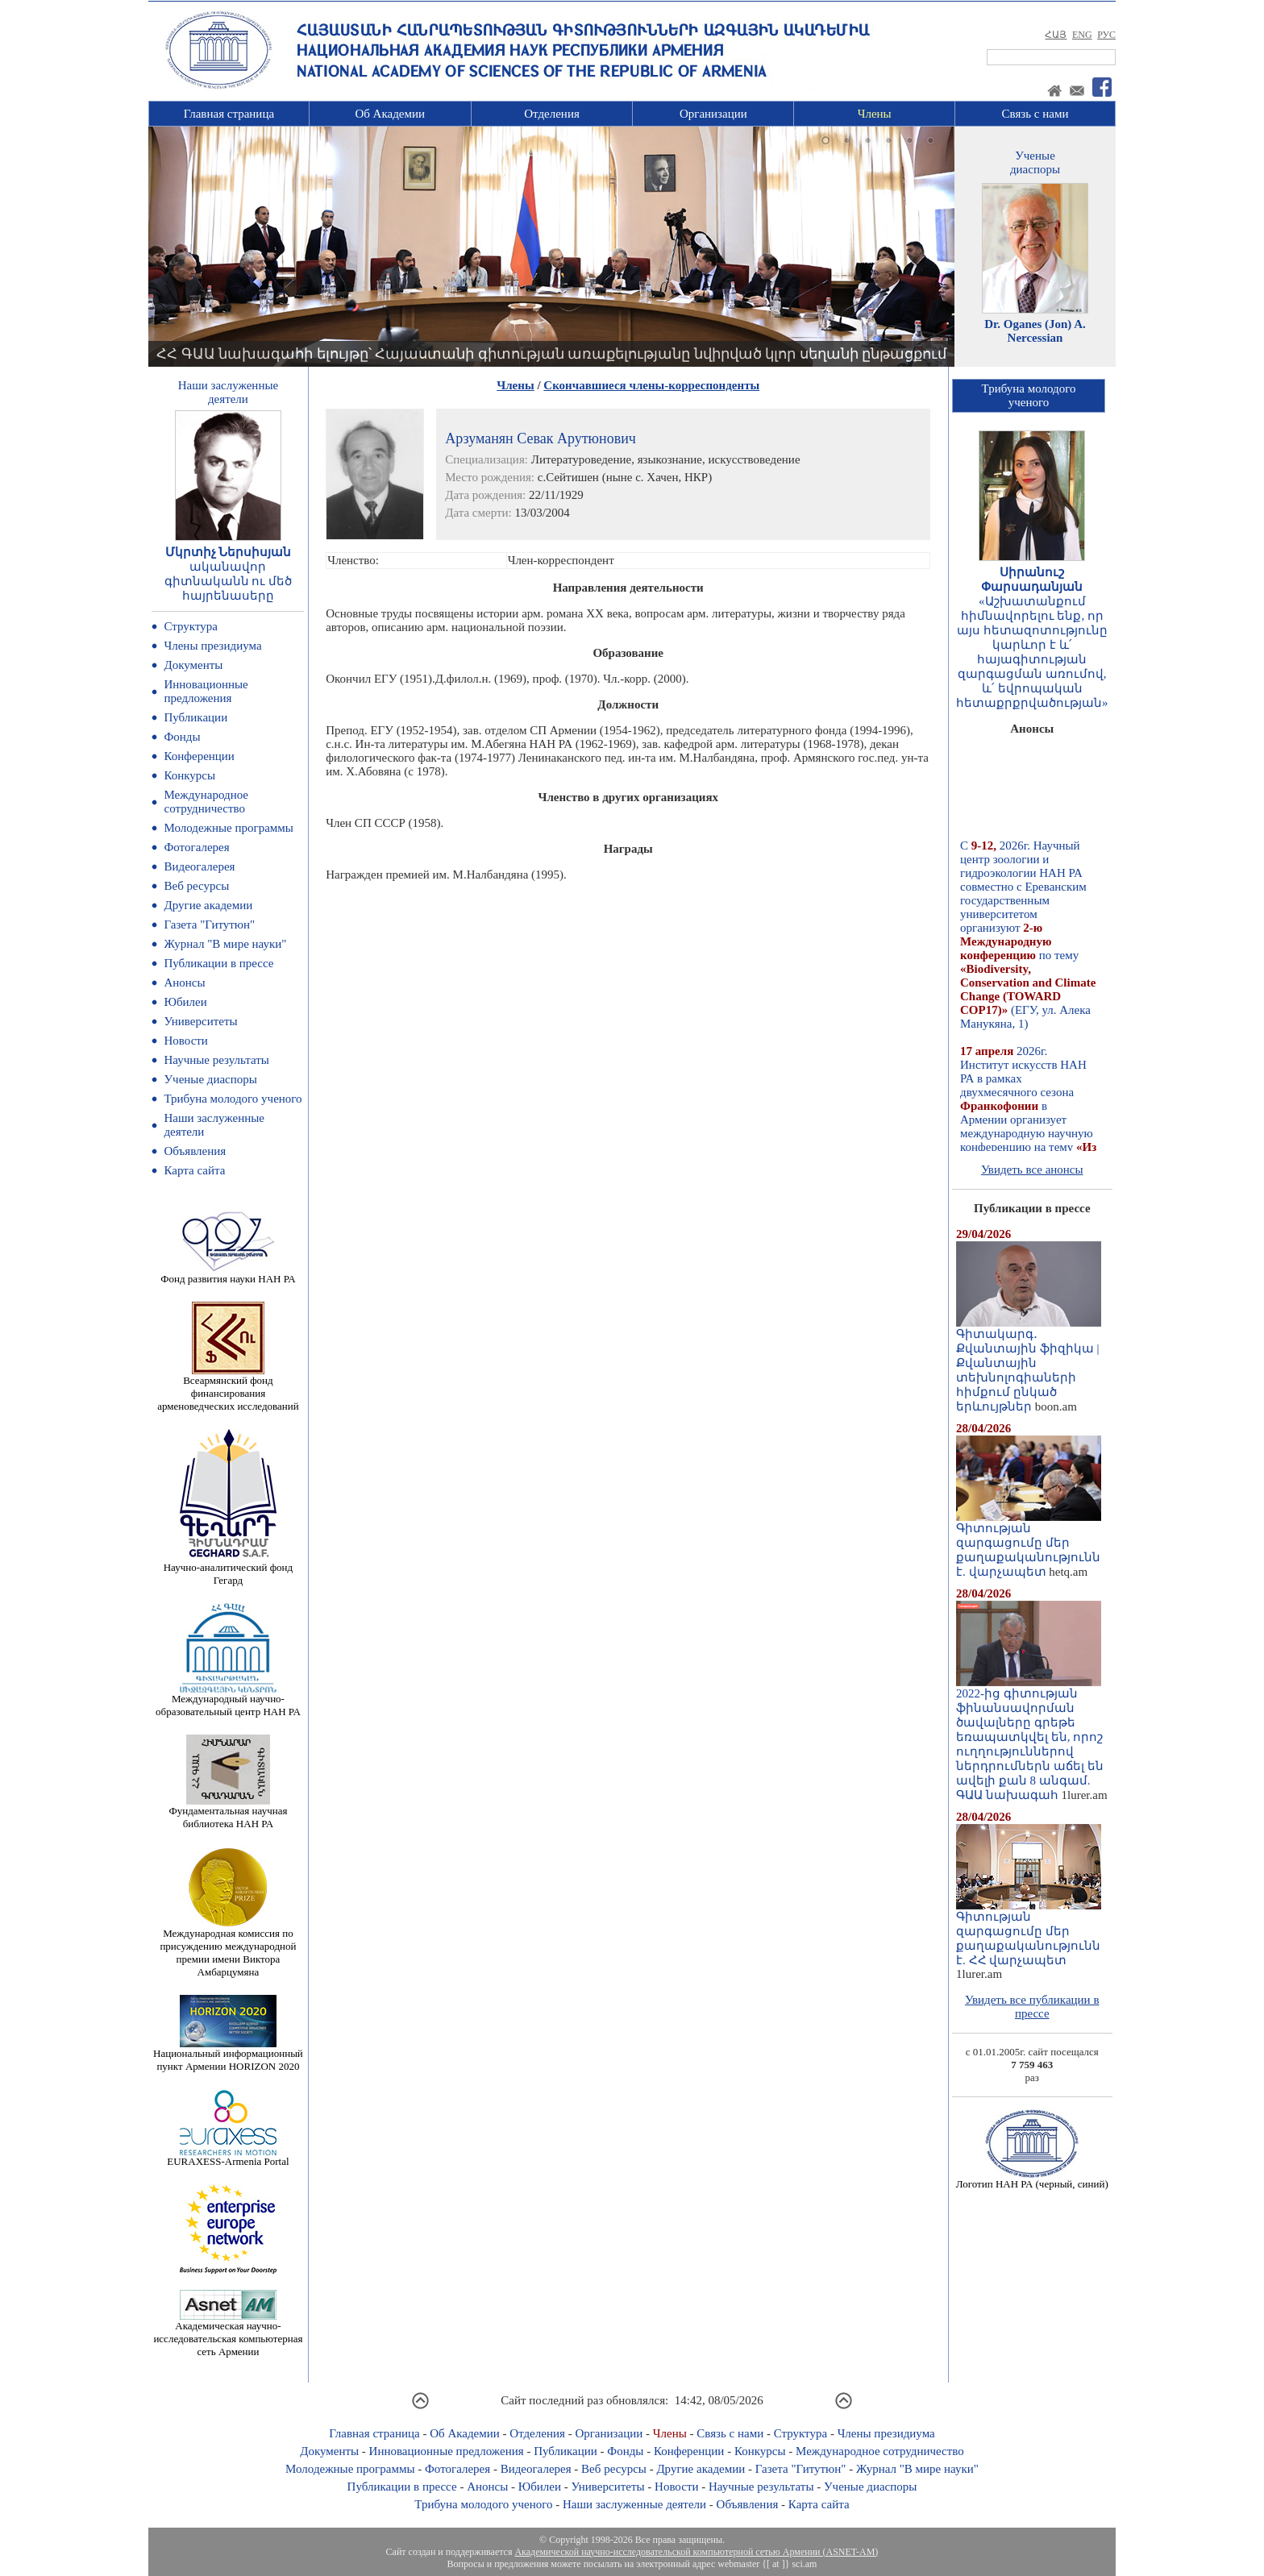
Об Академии (390, 113)
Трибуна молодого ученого (232, 1098)
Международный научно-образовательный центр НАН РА (228, 1700)
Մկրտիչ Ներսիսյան (228, 552)
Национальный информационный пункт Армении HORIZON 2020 (228, 2055)
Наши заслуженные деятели (634, 2504)
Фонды (182, 736)
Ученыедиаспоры (1035, 162)
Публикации (195, 717)
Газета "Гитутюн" (209, 924)
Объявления (195, 1151)
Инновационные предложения (205, 691)
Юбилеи (185, 1001)
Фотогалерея (196, 847)
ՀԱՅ (1055, 34)
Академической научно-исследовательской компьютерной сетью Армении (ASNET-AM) (696, 2551)
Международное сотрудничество (206, 801)
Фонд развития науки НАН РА (227, 1274)
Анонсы (184, 982)
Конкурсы (189, 775)
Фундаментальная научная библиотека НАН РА (227, 1812)
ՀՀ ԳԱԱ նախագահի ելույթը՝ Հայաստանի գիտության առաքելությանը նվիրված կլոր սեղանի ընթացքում (551, 354)
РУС (1106, 34)
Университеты (200, 1021)
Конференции (199, 756)
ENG (1082, 34)
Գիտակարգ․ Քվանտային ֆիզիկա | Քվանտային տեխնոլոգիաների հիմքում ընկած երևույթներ (1028, 1364)
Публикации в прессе (218, 963)
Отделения (552, 113)
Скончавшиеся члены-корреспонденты (651, 385)
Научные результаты (216, 1059)
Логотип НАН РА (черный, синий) (1032, 2179)
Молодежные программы (228, 827)
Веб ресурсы (196, 885)
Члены (875, 113)
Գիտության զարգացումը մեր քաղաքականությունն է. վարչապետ (1028, 1544)
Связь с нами (1035, 113)
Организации (713, 113)
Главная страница (229, 113)
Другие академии (208, 905)
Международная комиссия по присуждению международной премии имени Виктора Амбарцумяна (228, 1947)
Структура (190, 626)
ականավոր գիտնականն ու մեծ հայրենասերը (228, 581)
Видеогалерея (199, 866)
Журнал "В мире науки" (225, 943)
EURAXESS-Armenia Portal (228, 2156)
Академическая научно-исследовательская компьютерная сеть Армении (227, 2334)
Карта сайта (194, 1170)
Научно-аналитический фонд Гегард (228, 1569)
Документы (193, 665)
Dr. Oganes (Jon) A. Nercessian (1035, 331)
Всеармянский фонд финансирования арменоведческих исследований (228, 1388)
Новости (185, 1040)
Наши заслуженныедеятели (228, 392)
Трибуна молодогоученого (1029, 395)
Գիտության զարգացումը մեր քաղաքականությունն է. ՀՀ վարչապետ (1028, 1933)
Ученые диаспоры (210, 1079)
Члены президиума (212, 645)
